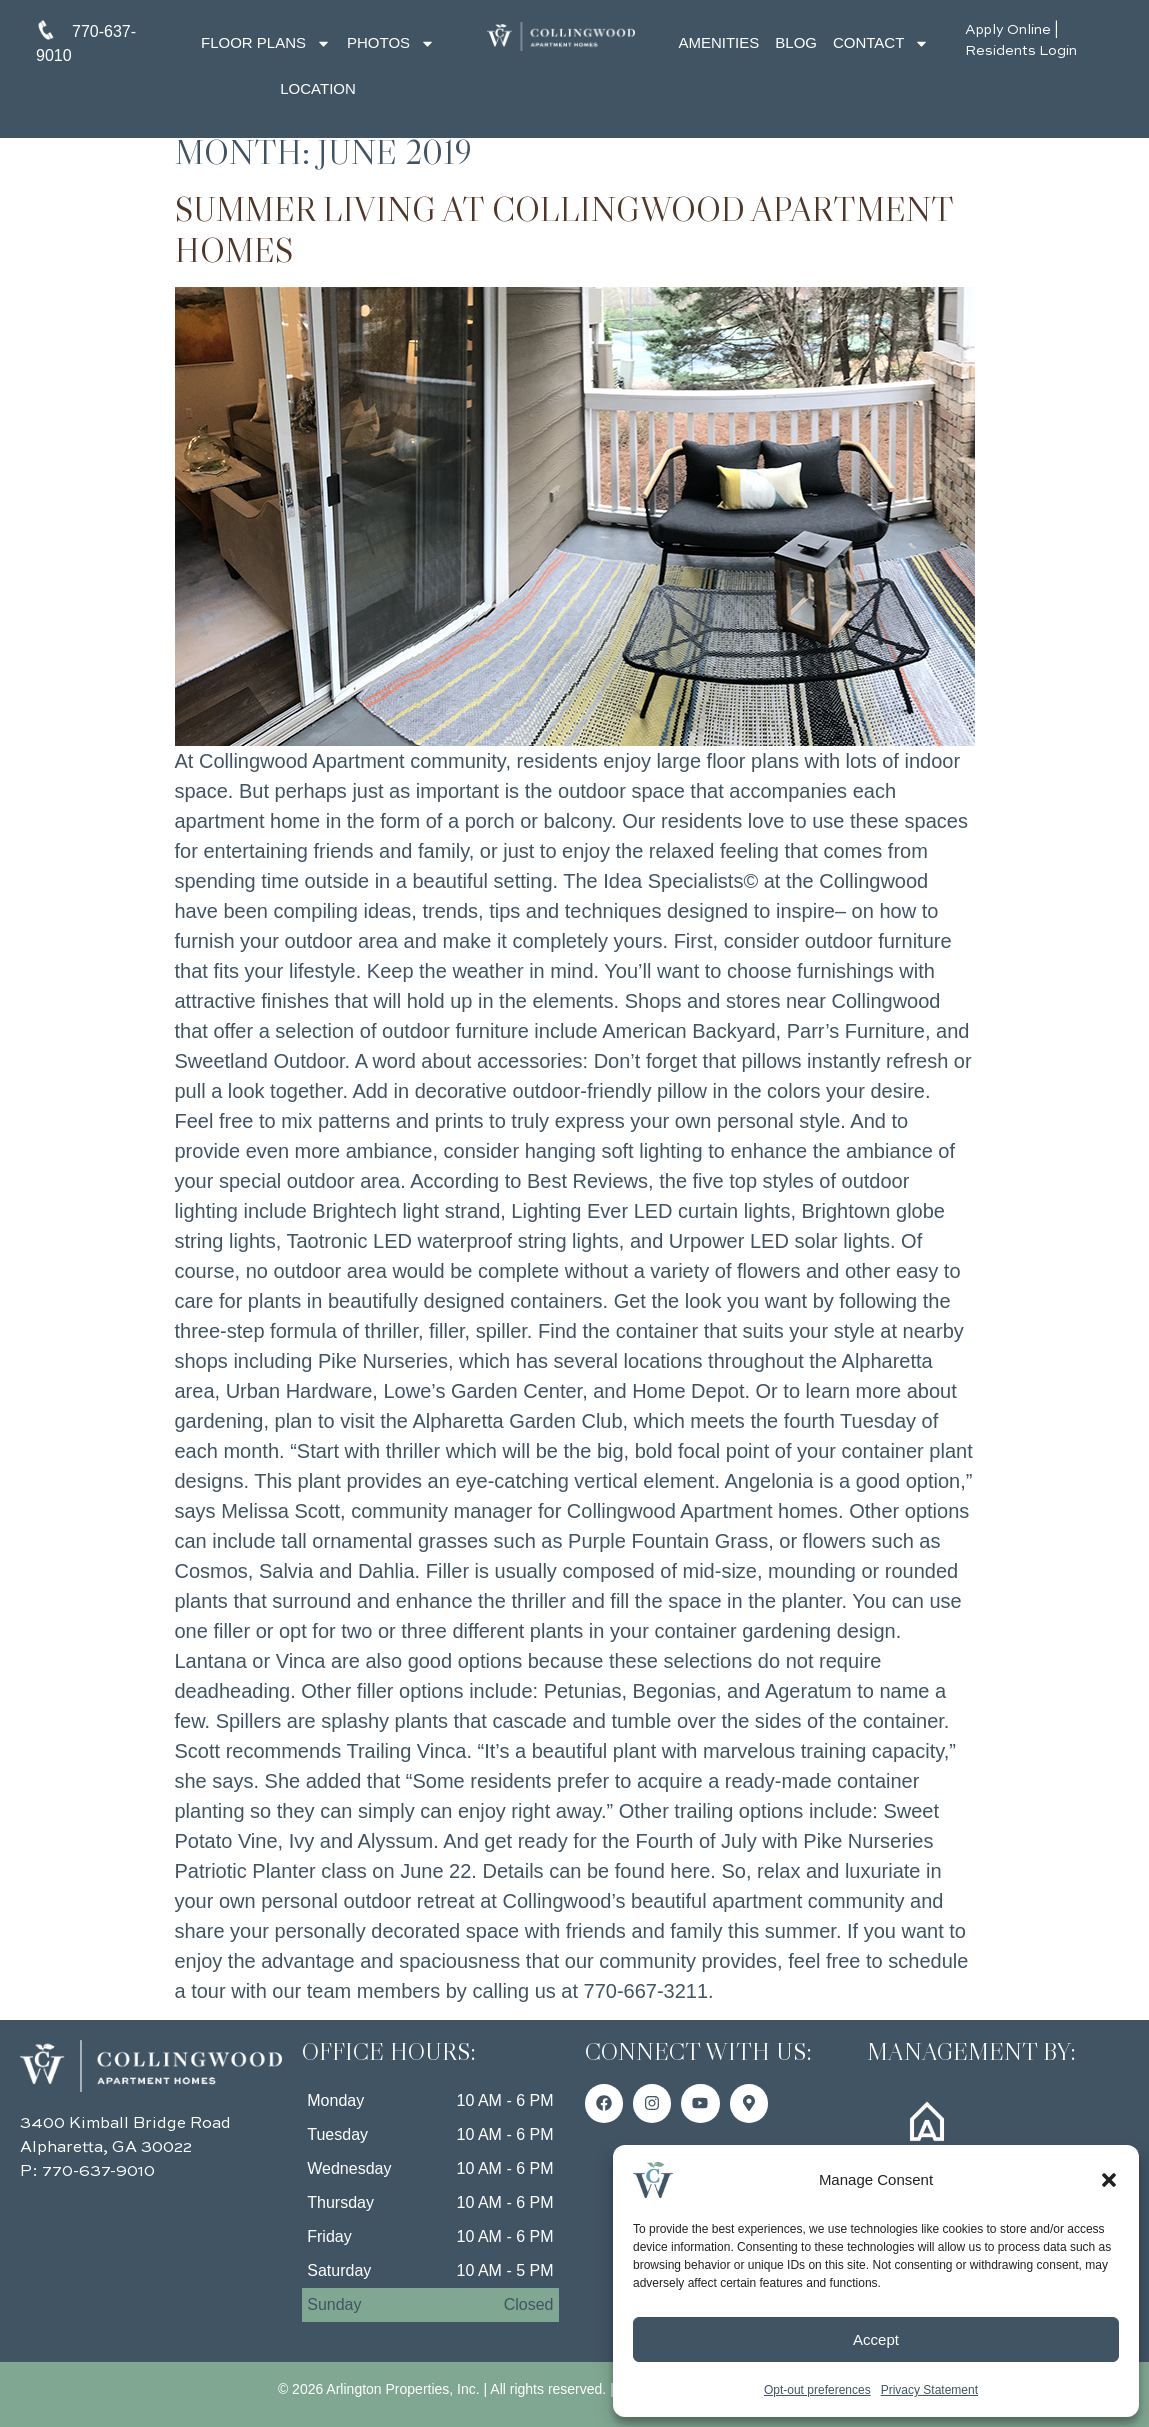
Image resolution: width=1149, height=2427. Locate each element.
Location (318, 88)
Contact (881, 43)
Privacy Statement (929, 2390)
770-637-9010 (98, 2172)
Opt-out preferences (817, 2390)
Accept (876, 2339)
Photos (391, 43)
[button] (1109, 2180)
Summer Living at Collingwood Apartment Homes (564, 229)
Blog (796, 42)
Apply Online (1008, 30)
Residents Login (1021, 51)
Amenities (718, 42)
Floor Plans (266, 43)
